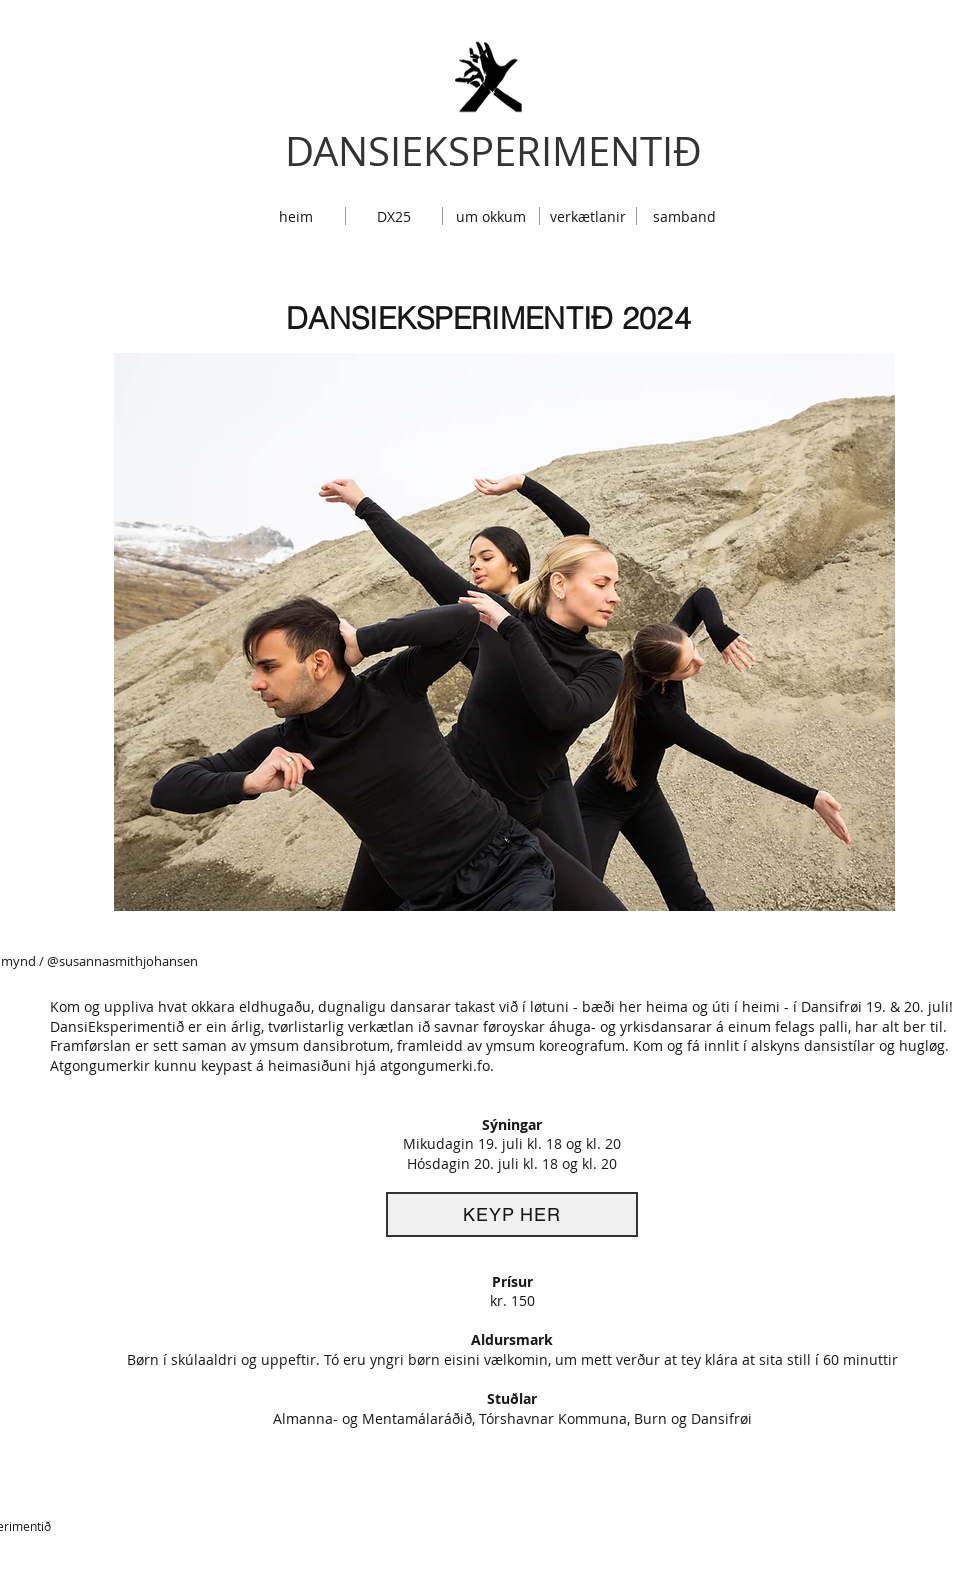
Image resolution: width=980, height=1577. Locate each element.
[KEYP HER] (512, 1214)
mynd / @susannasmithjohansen (99, 961)
